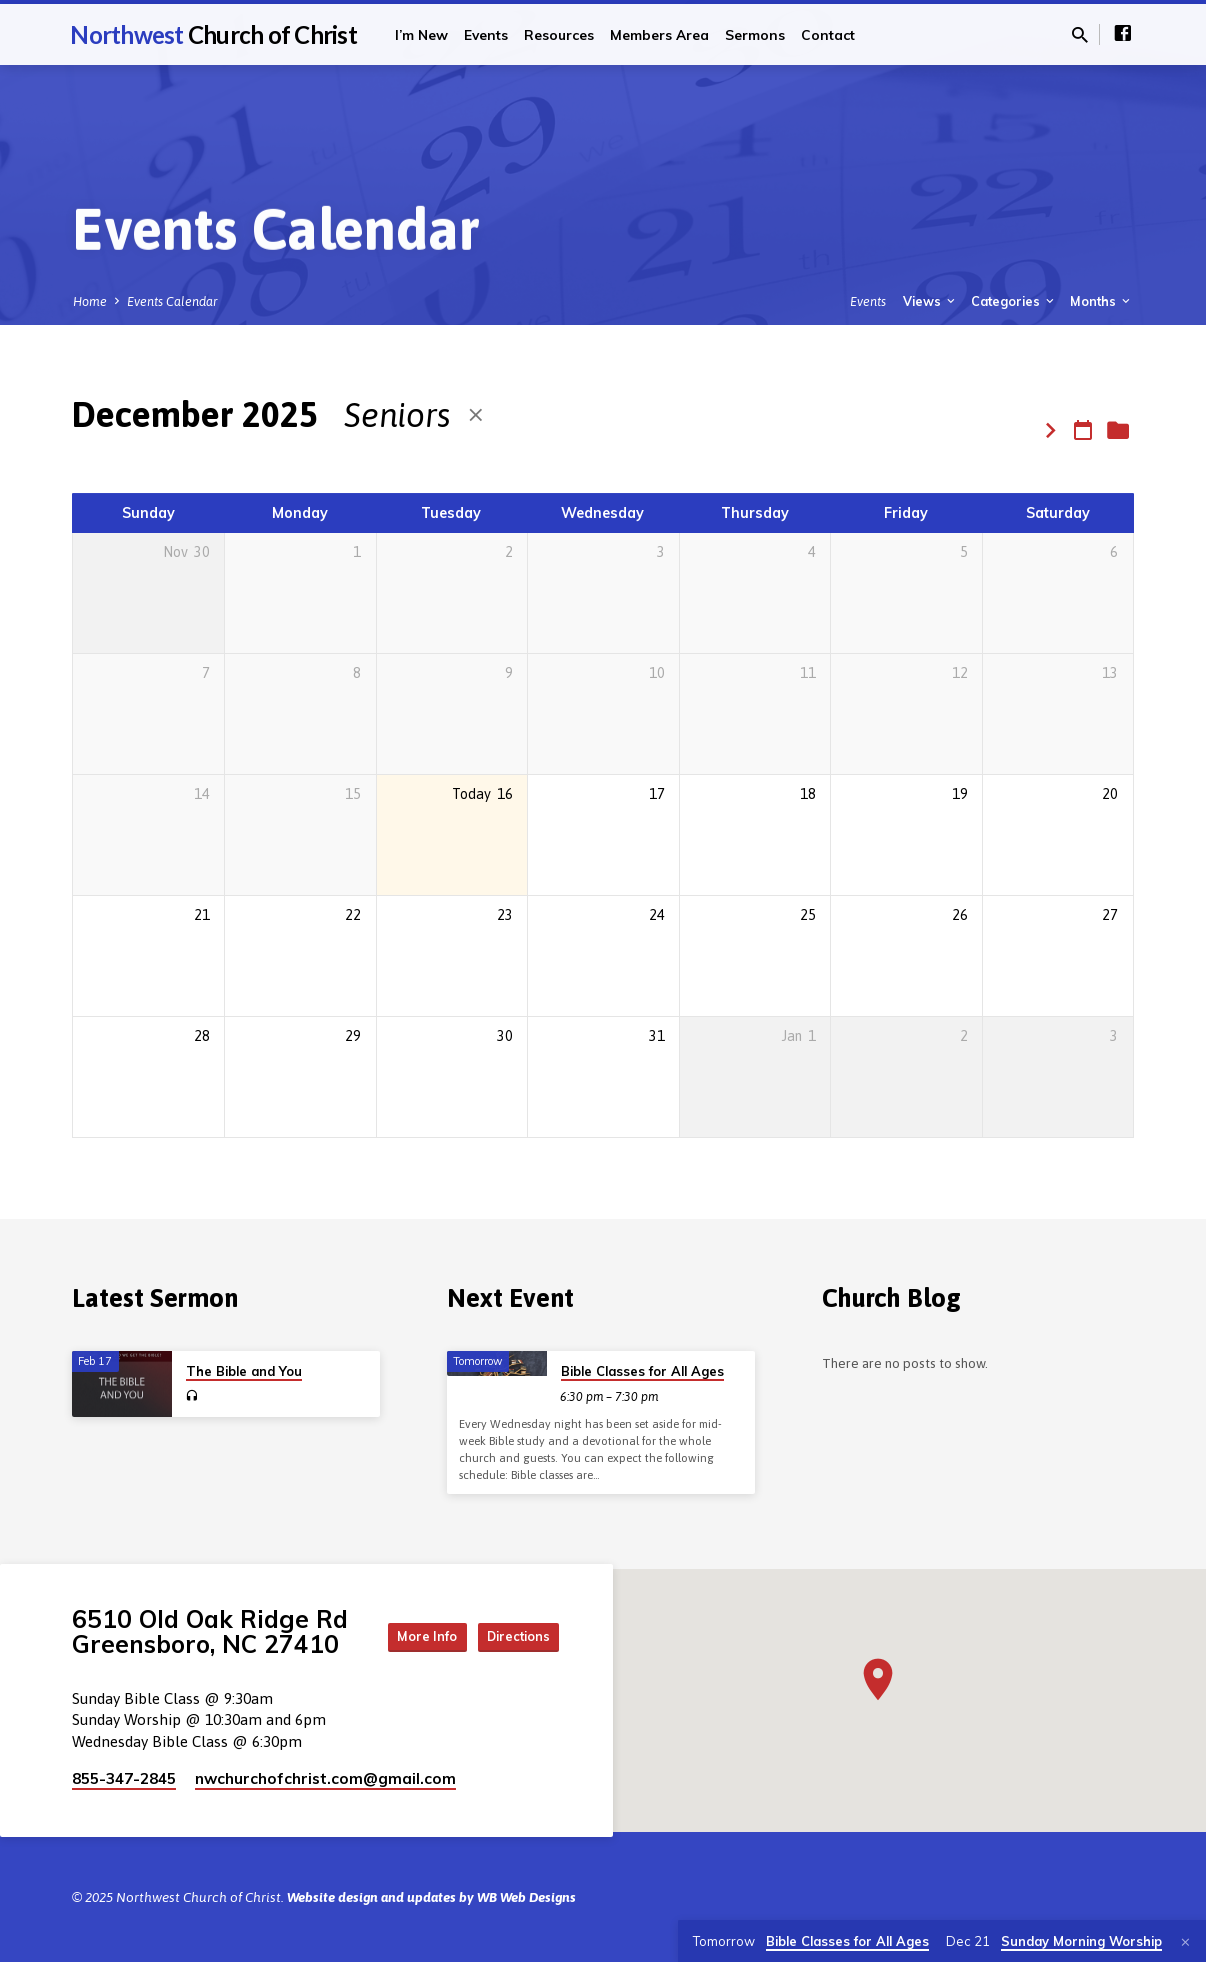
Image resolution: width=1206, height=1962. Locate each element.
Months (1101, 301)
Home (90, 301)
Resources (559, 34)
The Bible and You (244, 1366)
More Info (509, 1614)
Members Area (659, 34)
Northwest (213, 34)
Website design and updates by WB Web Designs (431, 1897)
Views (930, 301)
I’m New (421, 34)
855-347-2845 (124, 1778)
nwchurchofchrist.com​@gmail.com (325, 1778)
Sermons (755, 34)
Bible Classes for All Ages (642, 1366)
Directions (509, 1654)
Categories (1014, 301)
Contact (828, 34)
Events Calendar (172, 301)
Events (486, 34)
